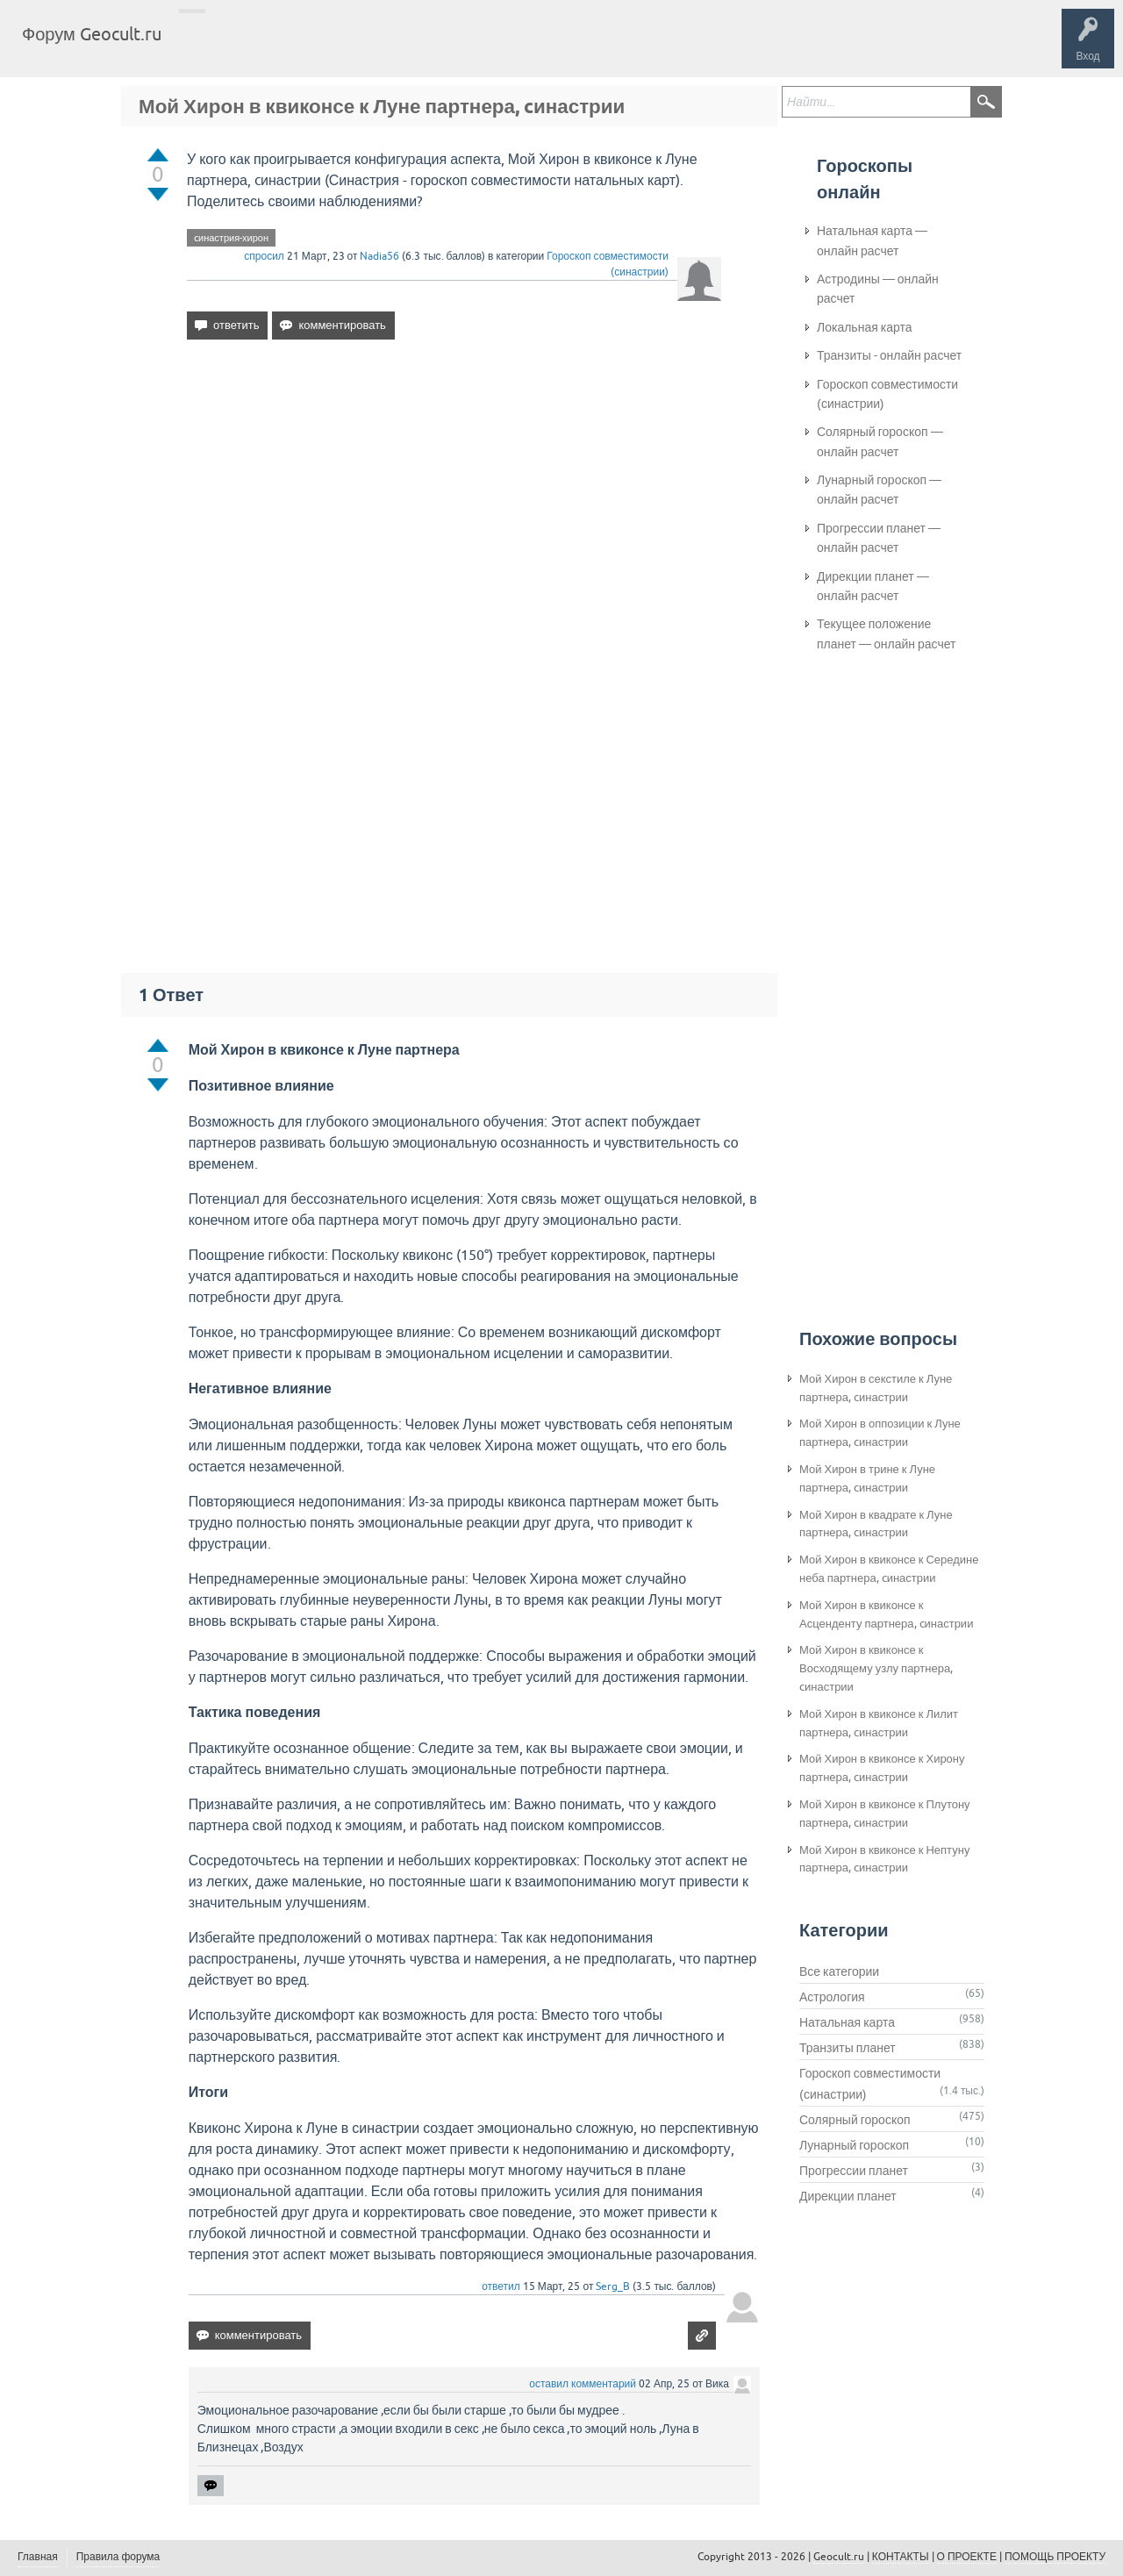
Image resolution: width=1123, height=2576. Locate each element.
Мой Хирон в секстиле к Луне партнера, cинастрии (875, 1388)
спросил (264, 256)
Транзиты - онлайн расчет (889, 355)
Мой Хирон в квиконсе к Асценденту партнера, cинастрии (886, 1614)
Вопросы (265, 47)
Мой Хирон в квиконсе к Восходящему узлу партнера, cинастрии (876, 1668)
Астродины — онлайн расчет (878, 288)
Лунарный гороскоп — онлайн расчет (879, 489)
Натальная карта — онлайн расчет (872, 240)
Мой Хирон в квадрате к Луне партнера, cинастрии (876, 1524)
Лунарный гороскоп (854, 2145)
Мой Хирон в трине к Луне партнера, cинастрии (867, 1478)
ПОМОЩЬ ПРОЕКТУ (1055, 2557)
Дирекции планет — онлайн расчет (873, 586)
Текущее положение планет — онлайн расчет (886, 633)
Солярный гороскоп (855, 2120)
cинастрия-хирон (231, 238)
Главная (206, 47)
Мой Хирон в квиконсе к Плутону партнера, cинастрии (884, 1813)
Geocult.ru (838, 2557)
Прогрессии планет (853, 2171)
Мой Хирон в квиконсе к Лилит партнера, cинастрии (878, 1723)
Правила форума (118, 2557)
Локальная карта (864, 327)
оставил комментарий (582, 2384)
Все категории (839, 1971)
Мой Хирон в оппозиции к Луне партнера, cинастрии (880, 1433)
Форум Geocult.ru (91, 34)
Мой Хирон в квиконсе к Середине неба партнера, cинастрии (889, 1569)
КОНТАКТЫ (900, 2557)
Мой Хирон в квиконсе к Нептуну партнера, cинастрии (884, 1859)
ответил (501, 2286)
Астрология (832, 1997)
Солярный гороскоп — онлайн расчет (880, 441)
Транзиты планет (847, 2048)
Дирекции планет (848, 2196)
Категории (384, 47)
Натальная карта (847, 2022)
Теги (323, 47)
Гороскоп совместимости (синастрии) (887, 394)
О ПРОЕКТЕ (967, 2557)
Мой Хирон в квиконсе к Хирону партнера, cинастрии (882, 1768)
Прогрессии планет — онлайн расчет (879, 538)
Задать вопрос (465, 47)
